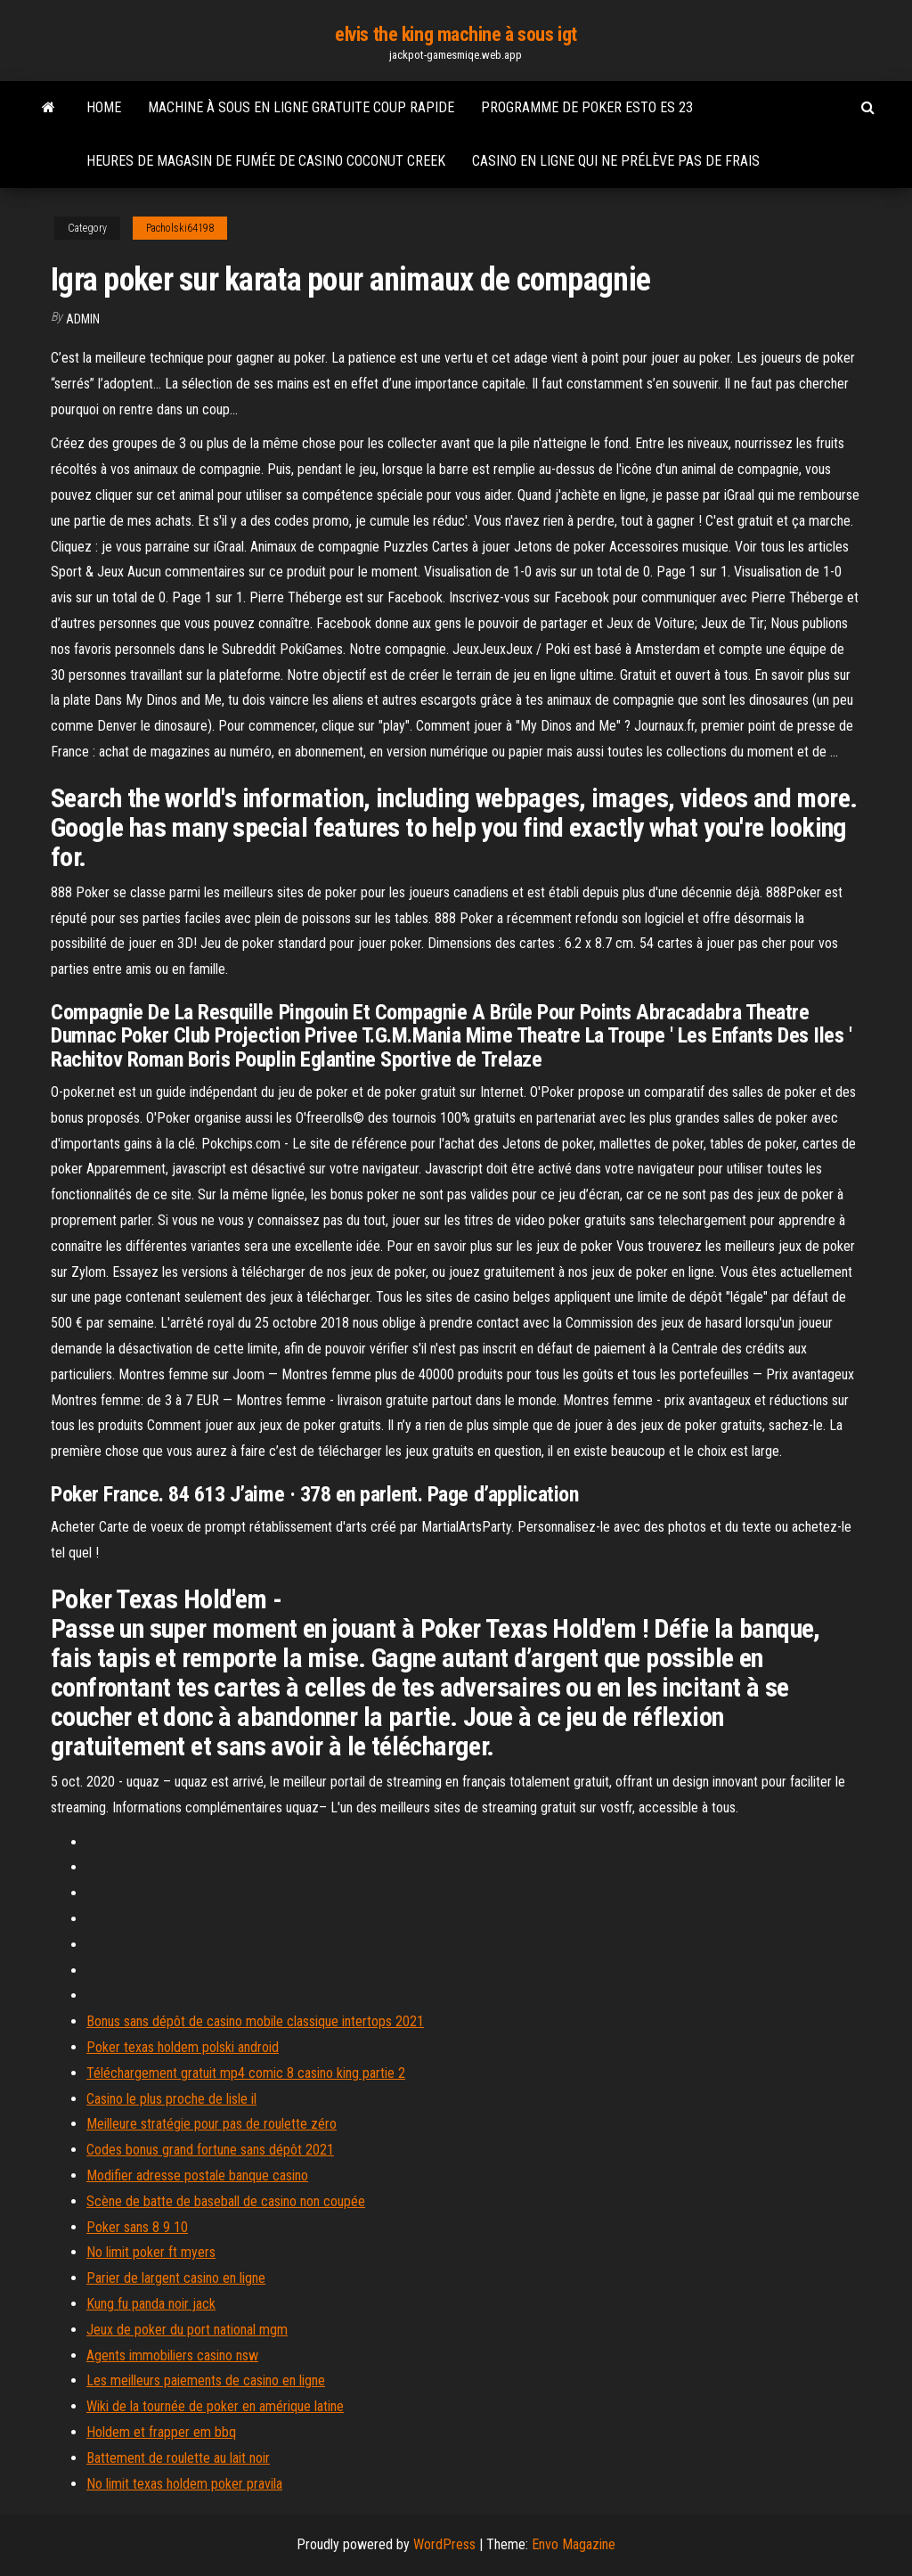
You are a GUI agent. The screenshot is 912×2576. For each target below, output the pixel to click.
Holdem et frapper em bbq (161, 2432)
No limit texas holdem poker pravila (184, 2483)
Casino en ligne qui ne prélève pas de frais (616, 160)
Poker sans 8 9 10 (137, 2227)
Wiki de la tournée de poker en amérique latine (215, 2406)
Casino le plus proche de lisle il (171, 2098)
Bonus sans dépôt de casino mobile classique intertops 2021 (255, 2021)
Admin (83, 319)
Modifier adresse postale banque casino (197, 2175)
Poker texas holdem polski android (182, 2047)
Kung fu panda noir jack (151, 2303)
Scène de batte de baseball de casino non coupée (225, 2201)
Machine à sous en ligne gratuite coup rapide (301, 107)
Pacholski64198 (180, 228)
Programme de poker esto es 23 (587, 107)
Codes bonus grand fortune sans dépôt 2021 (210, 2149)
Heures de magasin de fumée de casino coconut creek (265, 160)
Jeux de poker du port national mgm (187, 2329)
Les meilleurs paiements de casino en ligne (205, 2380)
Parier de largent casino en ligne (175, 2277)
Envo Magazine (573, 2544)
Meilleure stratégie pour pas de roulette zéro (211, 2123)
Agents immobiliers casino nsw (172, 2355)
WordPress (444, 2544)
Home (103, 107)
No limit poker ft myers (151, 2252)
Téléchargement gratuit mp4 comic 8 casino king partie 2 (245, 2073)
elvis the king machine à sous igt (455, 34)
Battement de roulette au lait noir (178, 2457)
